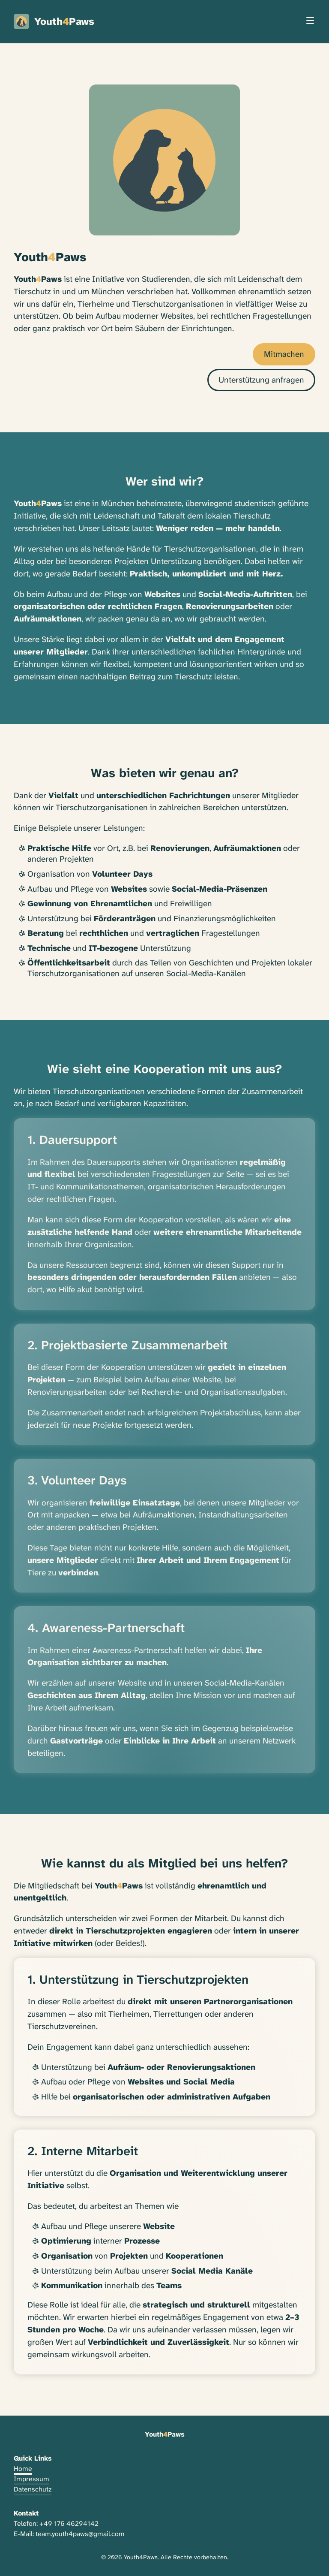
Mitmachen (284, 354)
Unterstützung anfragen (261, 379)
